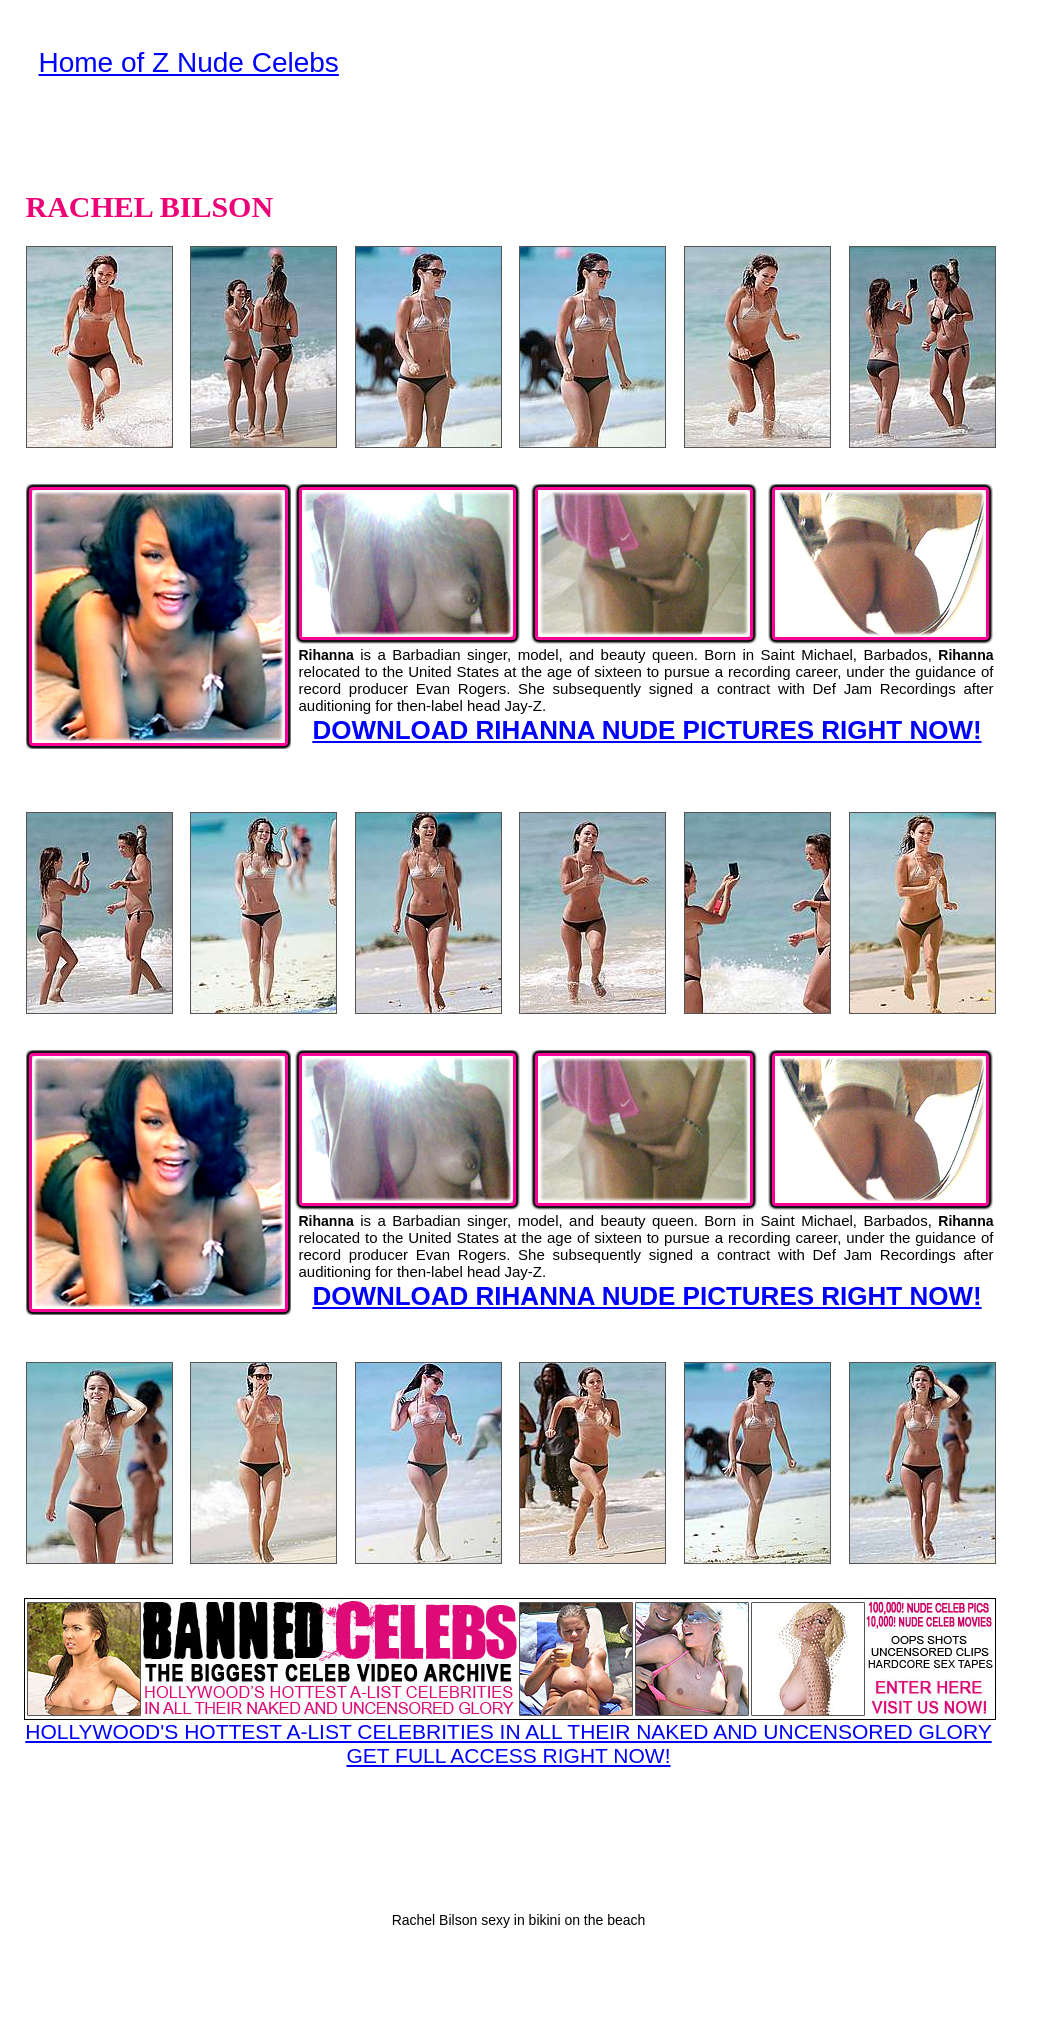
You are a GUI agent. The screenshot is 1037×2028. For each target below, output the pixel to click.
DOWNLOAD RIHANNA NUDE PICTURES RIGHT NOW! (646, 730)
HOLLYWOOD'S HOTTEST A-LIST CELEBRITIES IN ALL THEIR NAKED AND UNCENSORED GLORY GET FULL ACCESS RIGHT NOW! (509, 1682)
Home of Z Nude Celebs (189, 62)
